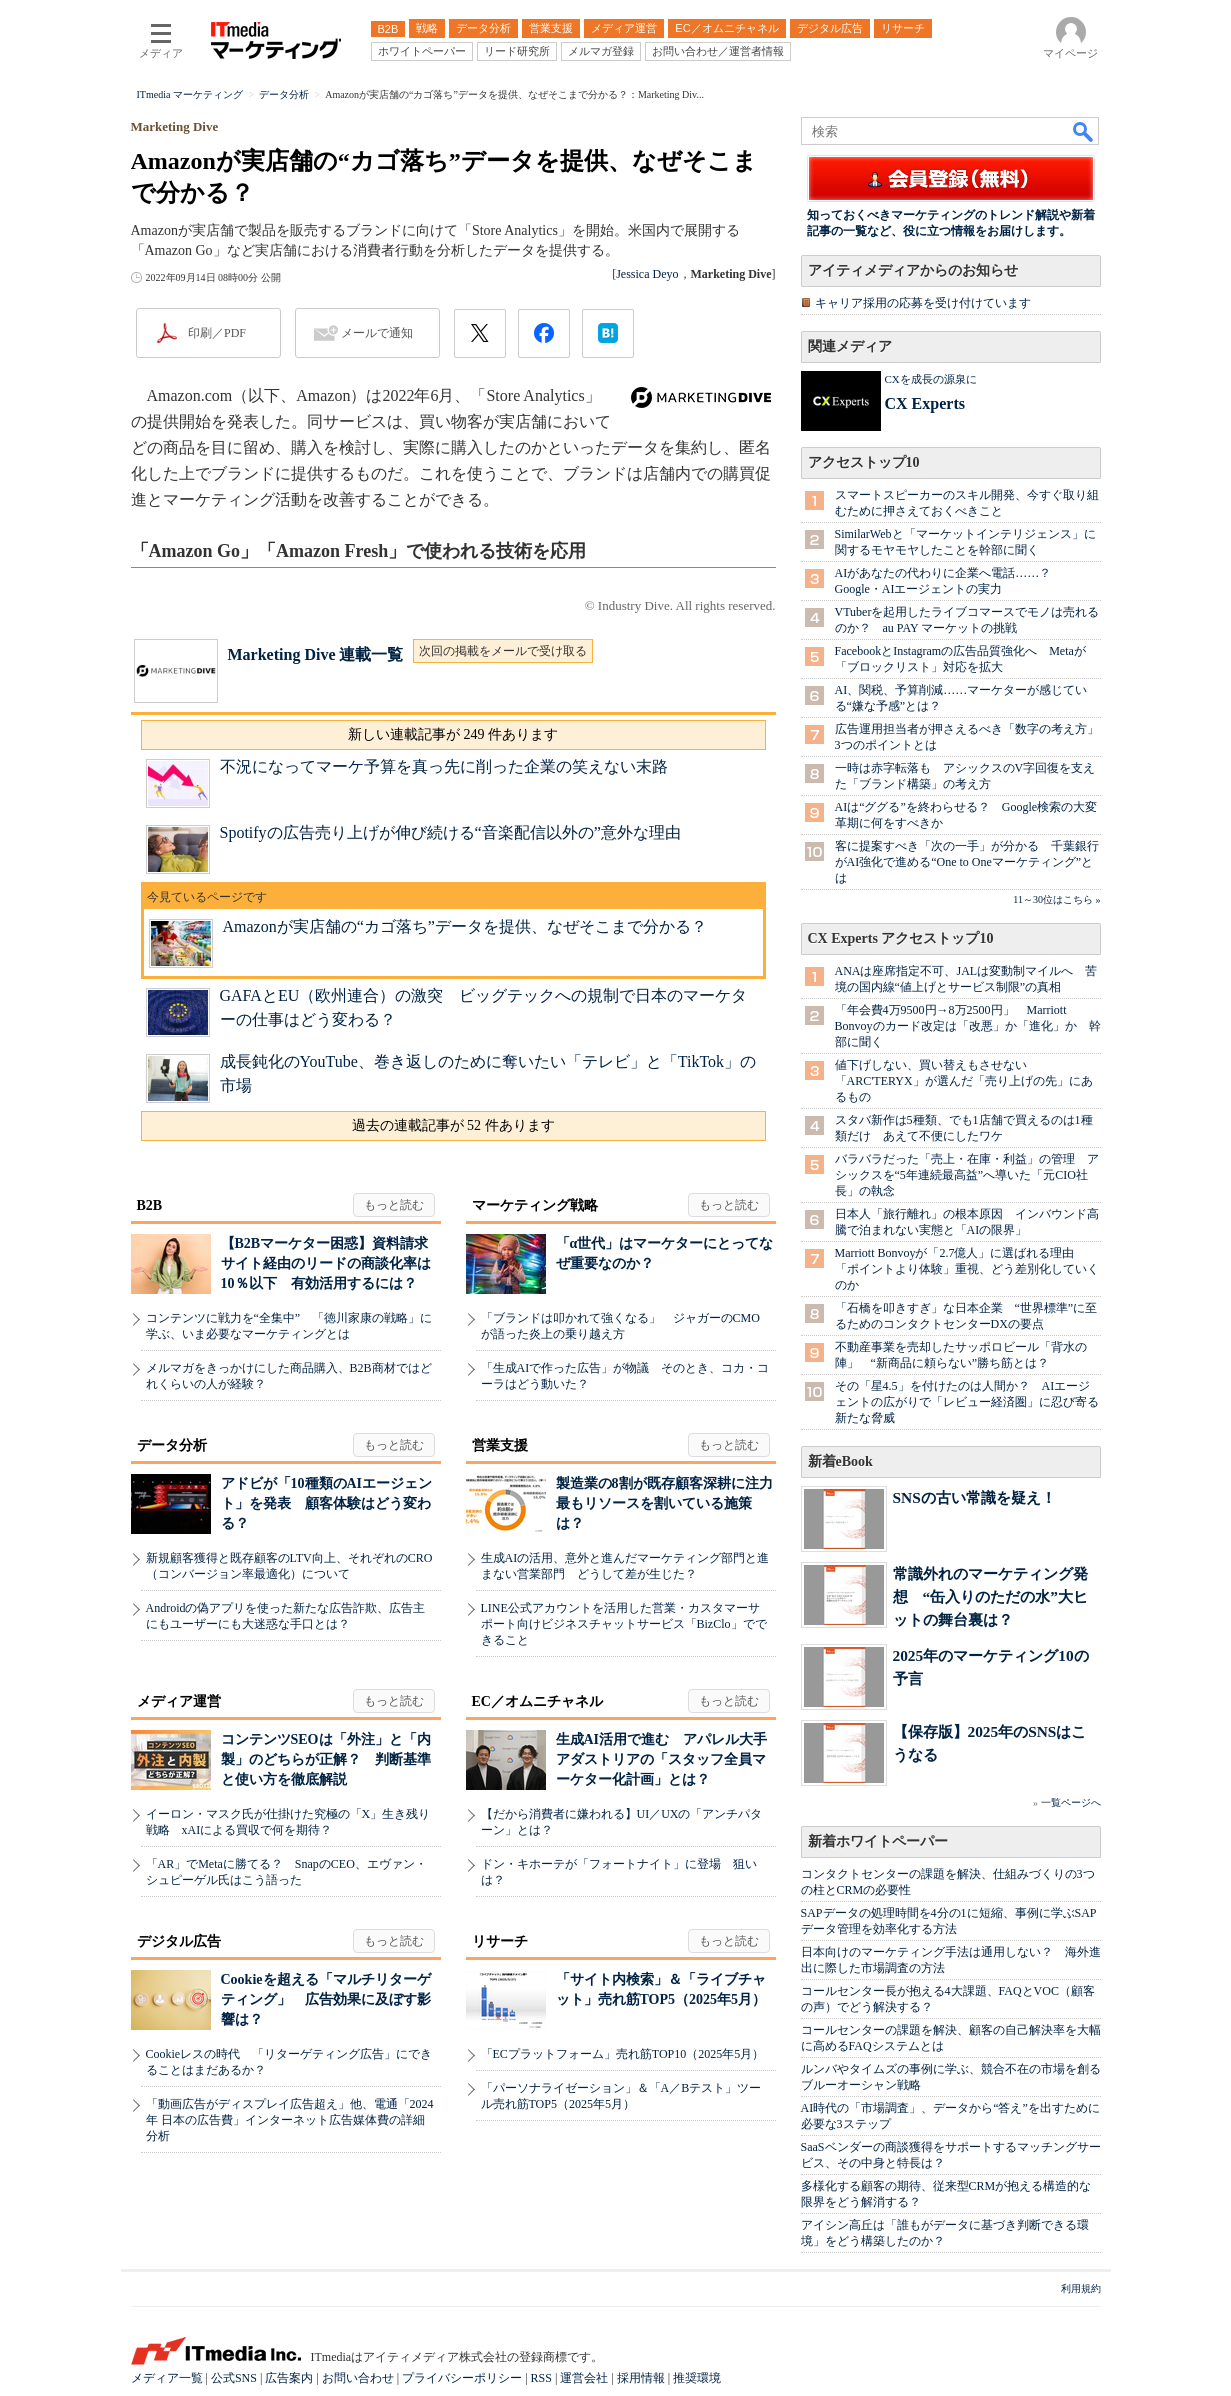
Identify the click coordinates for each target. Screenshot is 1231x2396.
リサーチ (500, 1941)
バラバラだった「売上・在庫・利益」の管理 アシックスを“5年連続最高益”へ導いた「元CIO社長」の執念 (967, 1175)
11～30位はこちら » (1056, 899)
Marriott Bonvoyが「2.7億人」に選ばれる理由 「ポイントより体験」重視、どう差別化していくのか (967, 1269)
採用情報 (641, 2378)
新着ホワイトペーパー (878, 1841)
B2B (150, 1205)
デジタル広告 (179, 1941)
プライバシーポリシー (462, 2378)
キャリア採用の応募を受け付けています (923, 303)
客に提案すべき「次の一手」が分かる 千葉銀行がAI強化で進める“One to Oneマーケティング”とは (967, 862)
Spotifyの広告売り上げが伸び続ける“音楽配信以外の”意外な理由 (450, 832)
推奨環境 (697, 2378)
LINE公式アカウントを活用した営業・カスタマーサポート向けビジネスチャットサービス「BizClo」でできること (624, 1624)
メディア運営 (179, 1701)
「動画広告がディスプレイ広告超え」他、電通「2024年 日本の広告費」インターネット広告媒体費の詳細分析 (290, 2120)
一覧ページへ (1071, 1802)
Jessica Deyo (647, 274)
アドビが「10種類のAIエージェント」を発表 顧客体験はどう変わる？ (327, 1503)
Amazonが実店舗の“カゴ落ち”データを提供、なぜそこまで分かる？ (465, 926)
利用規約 (1081, 2288)
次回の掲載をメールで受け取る (503, 651)
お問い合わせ (358, 2378)
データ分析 (172, 1445)
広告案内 (289, 2378)
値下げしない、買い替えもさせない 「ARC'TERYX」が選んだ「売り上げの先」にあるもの (964, 1081)
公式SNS (234, 2378)
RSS (541, 2378)
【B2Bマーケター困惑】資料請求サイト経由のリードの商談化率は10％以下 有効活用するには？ (326, 1263)
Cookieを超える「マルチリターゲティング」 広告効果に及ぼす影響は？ (326, 1999)
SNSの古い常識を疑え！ (974, 1497)
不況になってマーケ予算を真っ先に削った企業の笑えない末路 (444, 766)
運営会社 (584, 2378)
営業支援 (500, 1445)
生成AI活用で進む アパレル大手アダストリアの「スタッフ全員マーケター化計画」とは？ (662, 1759)
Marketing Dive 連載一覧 (316, 654)
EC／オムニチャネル (537, 1701)
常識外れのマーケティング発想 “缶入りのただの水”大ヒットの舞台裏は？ (990, 1596)
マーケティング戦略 (535, 1205)
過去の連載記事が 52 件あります (453, 1125)
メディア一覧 (167, 2378)
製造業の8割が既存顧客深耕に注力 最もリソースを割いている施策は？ (671, 1503)
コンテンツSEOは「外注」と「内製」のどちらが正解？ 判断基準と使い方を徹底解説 (326, 1759)
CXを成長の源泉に (931, 379)
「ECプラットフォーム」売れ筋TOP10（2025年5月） (623, 2054)
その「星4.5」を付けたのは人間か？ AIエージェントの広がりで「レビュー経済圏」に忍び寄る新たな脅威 (967, 1402)
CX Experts (925, 403)
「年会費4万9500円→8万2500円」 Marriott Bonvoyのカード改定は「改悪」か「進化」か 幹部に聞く (968, 1026)
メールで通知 (377, 333)
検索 (1084, 131)
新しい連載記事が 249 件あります (453, 734)
